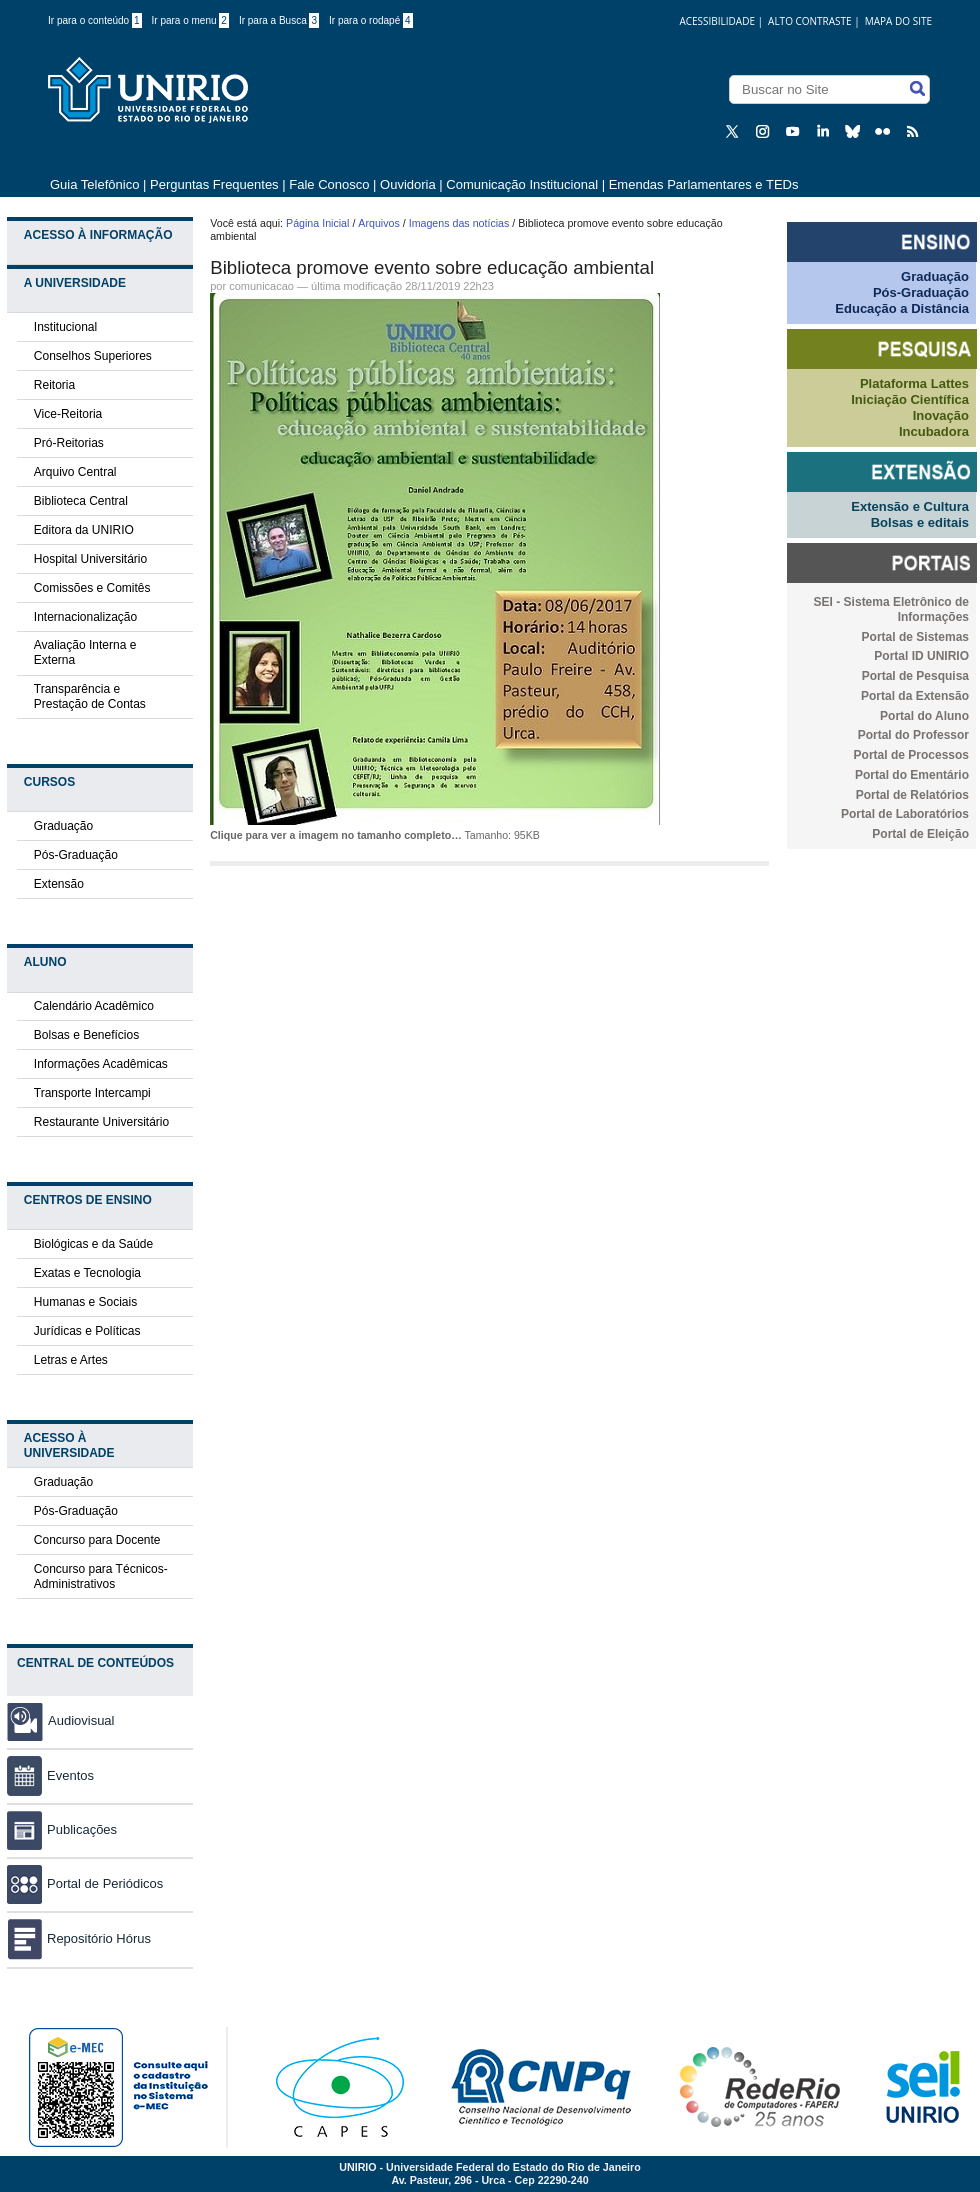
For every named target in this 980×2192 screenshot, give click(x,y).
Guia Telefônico (94, 184)
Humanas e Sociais (85, 1302)
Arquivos (378, 223)
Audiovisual (81, 1720)
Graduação (63, 826)
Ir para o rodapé (371, 20)
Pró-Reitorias (69, 443)
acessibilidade (717, 21)
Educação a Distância (902, 308)
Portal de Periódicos (85, 1883)
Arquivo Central (75, 472)
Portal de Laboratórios (905, 814)
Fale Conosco (329, 184)
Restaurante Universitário (101, 1122)
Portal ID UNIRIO (921, 656)
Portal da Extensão (915, 696)
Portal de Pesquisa (915, 676)
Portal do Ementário (912, 775)
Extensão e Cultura (910, 506)
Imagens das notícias (459, 223)
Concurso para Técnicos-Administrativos (101, 1576)
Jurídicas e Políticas (87, 1331)
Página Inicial (317, 223)
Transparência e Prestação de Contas (90, 696)
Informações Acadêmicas (101, 1064)
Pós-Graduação (76, 855)
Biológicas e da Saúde (93, 1244)
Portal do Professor (913, 735)
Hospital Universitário (90, 559)
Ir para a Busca (279, 20)
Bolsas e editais (920, 522)
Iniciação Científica (910, 399)
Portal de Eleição (920, 834)
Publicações (62, 1829)
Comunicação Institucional (522, 184)
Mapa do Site (898, 21)
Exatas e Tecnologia (87, 1273)
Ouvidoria (409, 184)
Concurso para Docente (97, 1540)
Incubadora (934, 431)
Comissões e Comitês (92, 588)
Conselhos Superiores (93, 356)
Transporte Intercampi (92, 1093)
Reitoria (54, 385)
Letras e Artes (71, 1360)
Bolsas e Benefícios (86, 1035)
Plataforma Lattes (914, 383)
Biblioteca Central (81, 501)
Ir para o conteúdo (95, 20)
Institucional (65, 327)
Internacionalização (85, 617)
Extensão (59, 884)
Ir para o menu (190, 20)
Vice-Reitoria (68, 414)
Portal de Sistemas (915, 637)
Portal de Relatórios (912, 795)
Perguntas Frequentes (214, 184)
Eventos (50, 1775)
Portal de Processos (911, 755)
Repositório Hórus (79, 1938)
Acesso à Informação (98, 235)
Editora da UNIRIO (84, 530)
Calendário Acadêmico (94, 1006)
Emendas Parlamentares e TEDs (704, 184)
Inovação (941, 415)
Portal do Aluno (924, 716)
